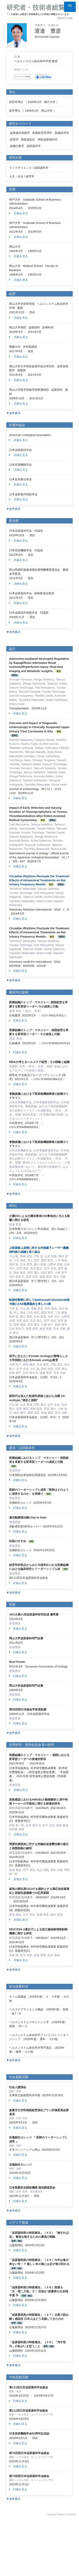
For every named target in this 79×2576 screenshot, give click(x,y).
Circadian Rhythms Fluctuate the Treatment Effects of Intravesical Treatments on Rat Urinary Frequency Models (39, 880)
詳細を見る (18, 213)
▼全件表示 (13, 413)
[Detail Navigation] (70, 7)
